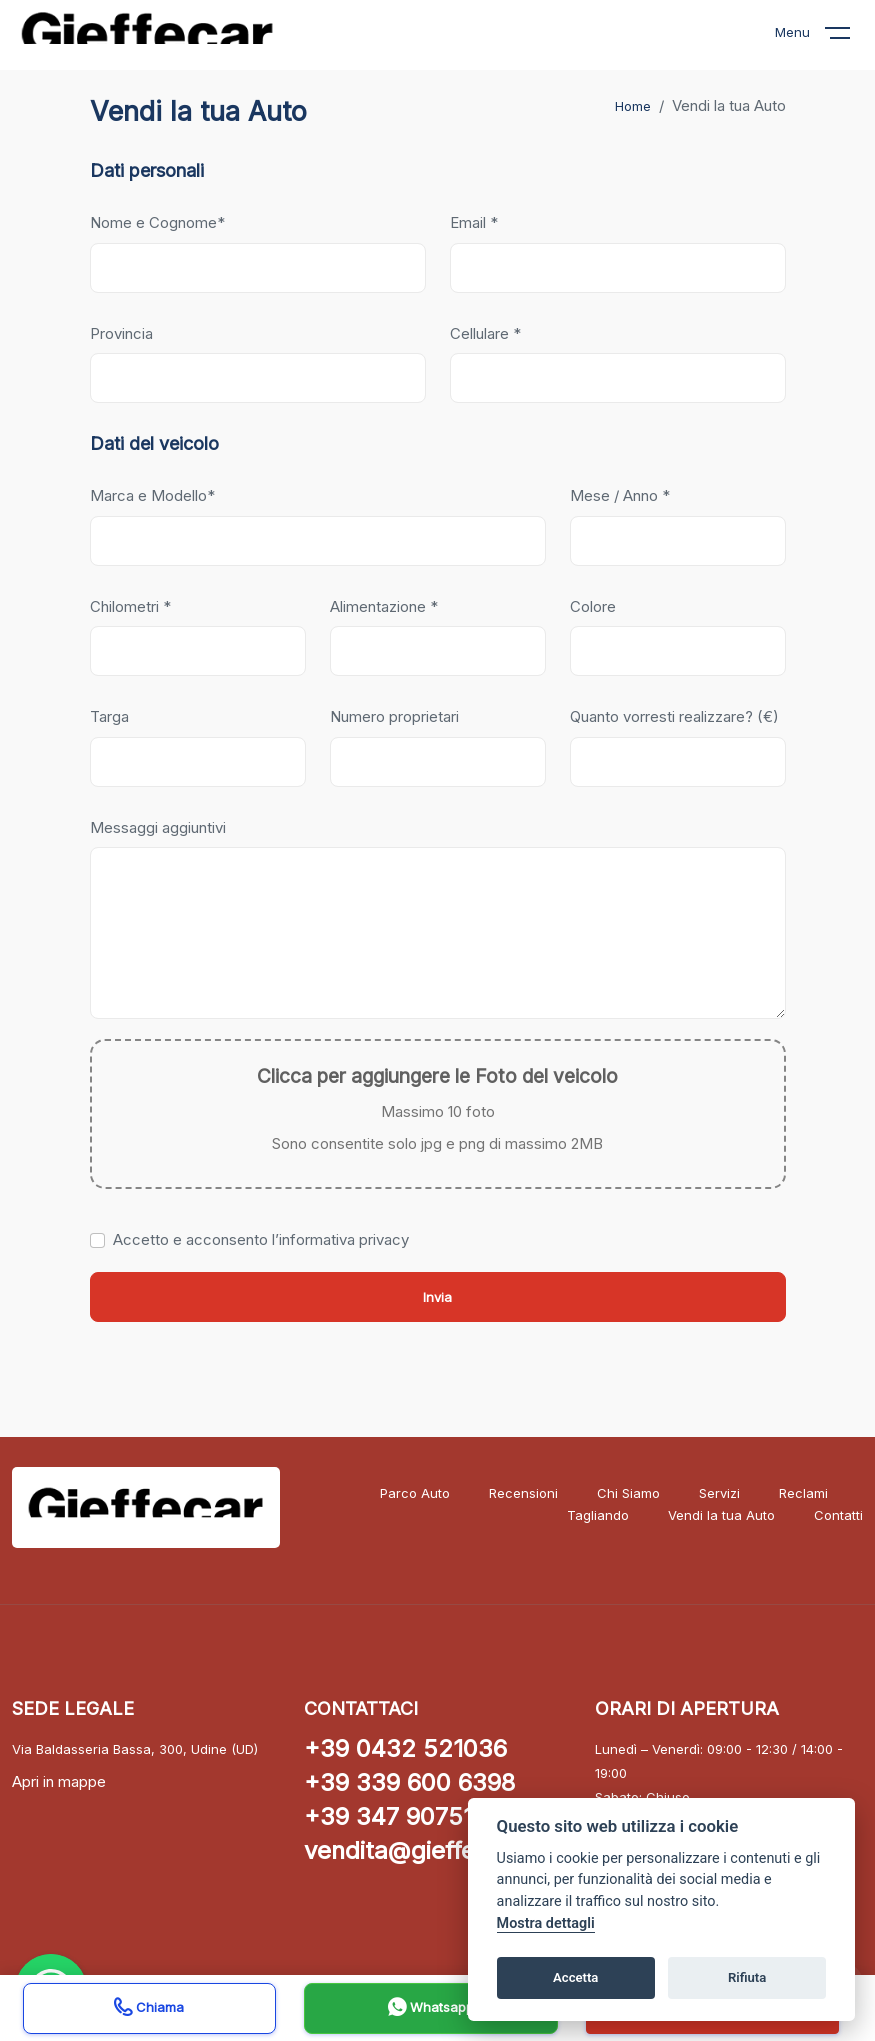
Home (633, 106)
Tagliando (598, 1515)
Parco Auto (415, 1493)
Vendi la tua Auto (721, 1515)
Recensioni (523, 1493)
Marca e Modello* (152, 495)
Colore (593, 606)
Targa (109, 716)
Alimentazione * (384, 606)
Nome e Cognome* (157, 222)
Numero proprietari (394, 716)
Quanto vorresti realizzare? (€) (674, 716)
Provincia (121, 333)
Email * (474, 222)
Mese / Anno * (620, 495)
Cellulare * (485, 333)
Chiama (149, 2009)
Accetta (575, 1977)
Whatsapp (431, 2009)
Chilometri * (130, 606)
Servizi (719, 1493)
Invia (437, 1297)
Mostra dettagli (546, 1923)
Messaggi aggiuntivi (158, 827)
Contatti (838, 1515)
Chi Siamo (628, 1493)
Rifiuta (747, 1977)
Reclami (803, 1493)
